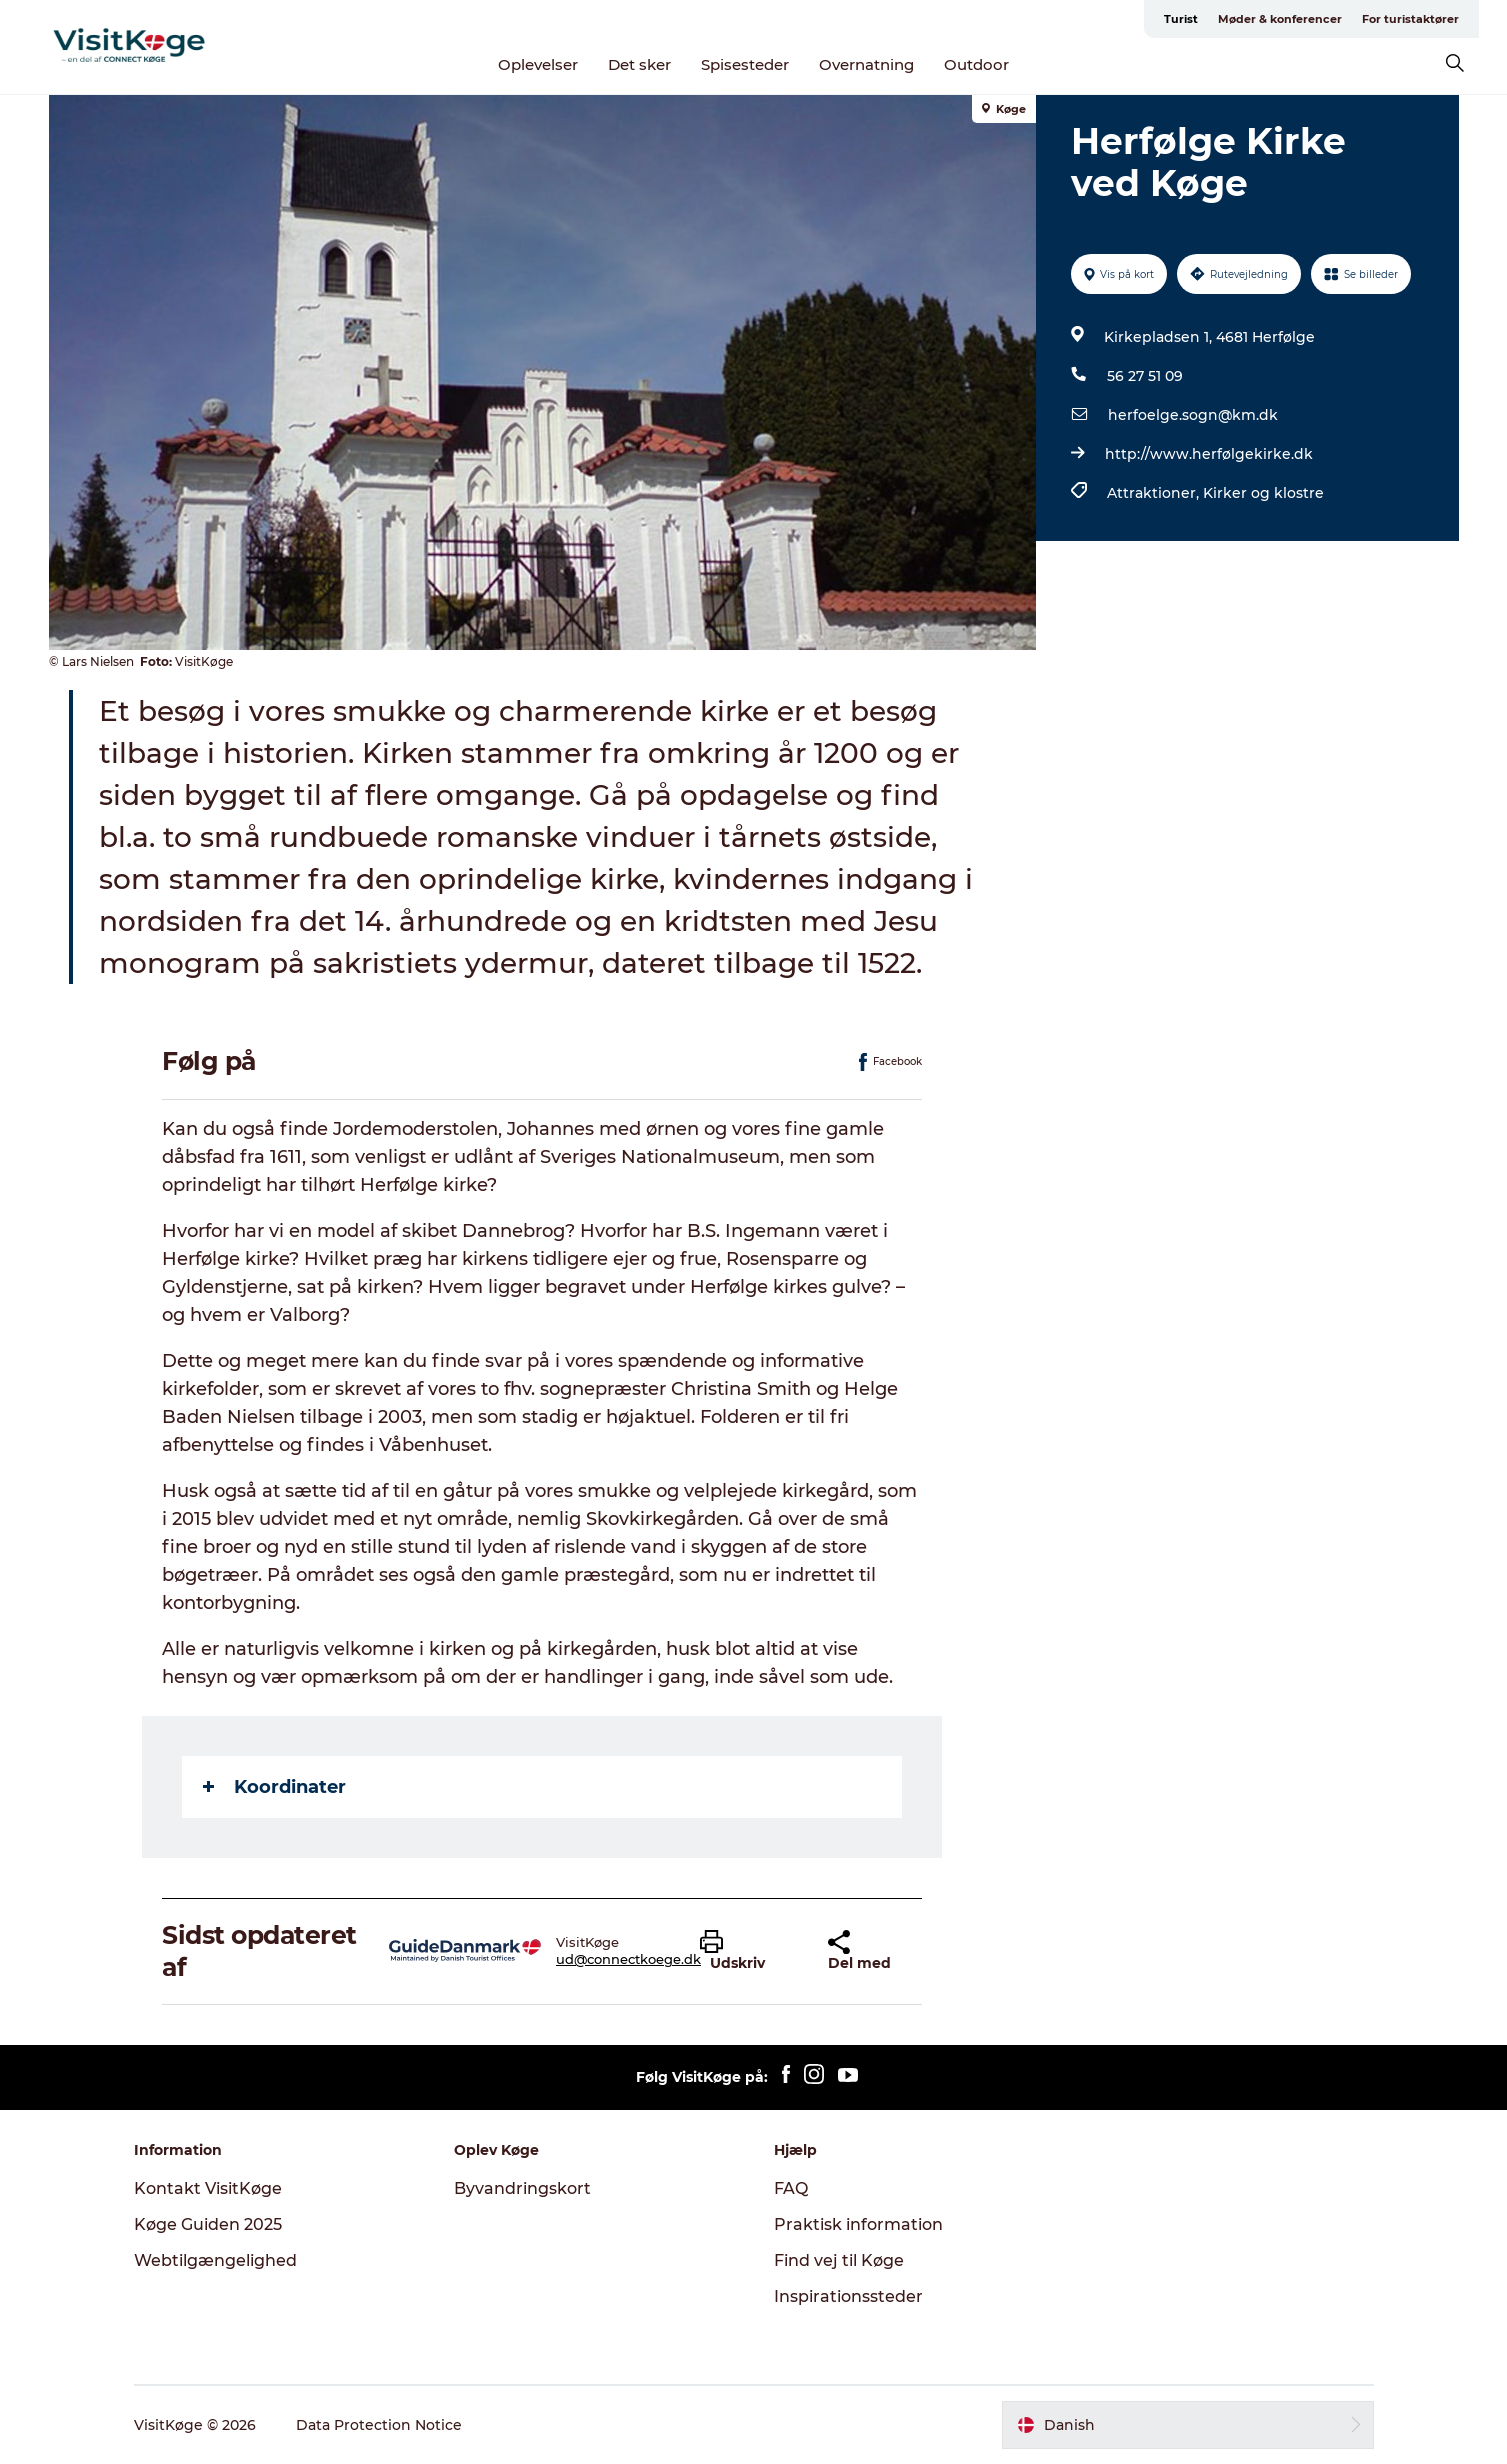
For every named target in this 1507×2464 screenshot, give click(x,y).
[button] (748, 1951)
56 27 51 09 (1145, 376)
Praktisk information (858, 2224)
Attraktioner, (1155, 493)
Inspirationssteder (848, 2296)
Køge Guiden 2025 (208, 2224)
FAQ (791, 2188)
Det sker (639, 64)
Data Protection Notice (379, 2425)
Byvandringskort (522, 2188)
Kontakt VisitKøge (208, 2188)
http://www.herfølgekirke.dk (1209, 454)
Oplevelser (538, 64)
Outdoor (976, 64)
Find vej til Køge (839, 2260)
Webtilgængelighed (215, 2260)
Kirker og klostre (1263, 493)
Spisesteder (745, 64)
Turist (1181, 19)
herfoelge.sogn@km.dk (1193, 415)
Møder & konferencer (1280, 19)
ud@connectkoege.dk (628, 1959)
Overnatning (866, 64)
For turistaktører (1410, 19)
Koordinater (274, 1787)
